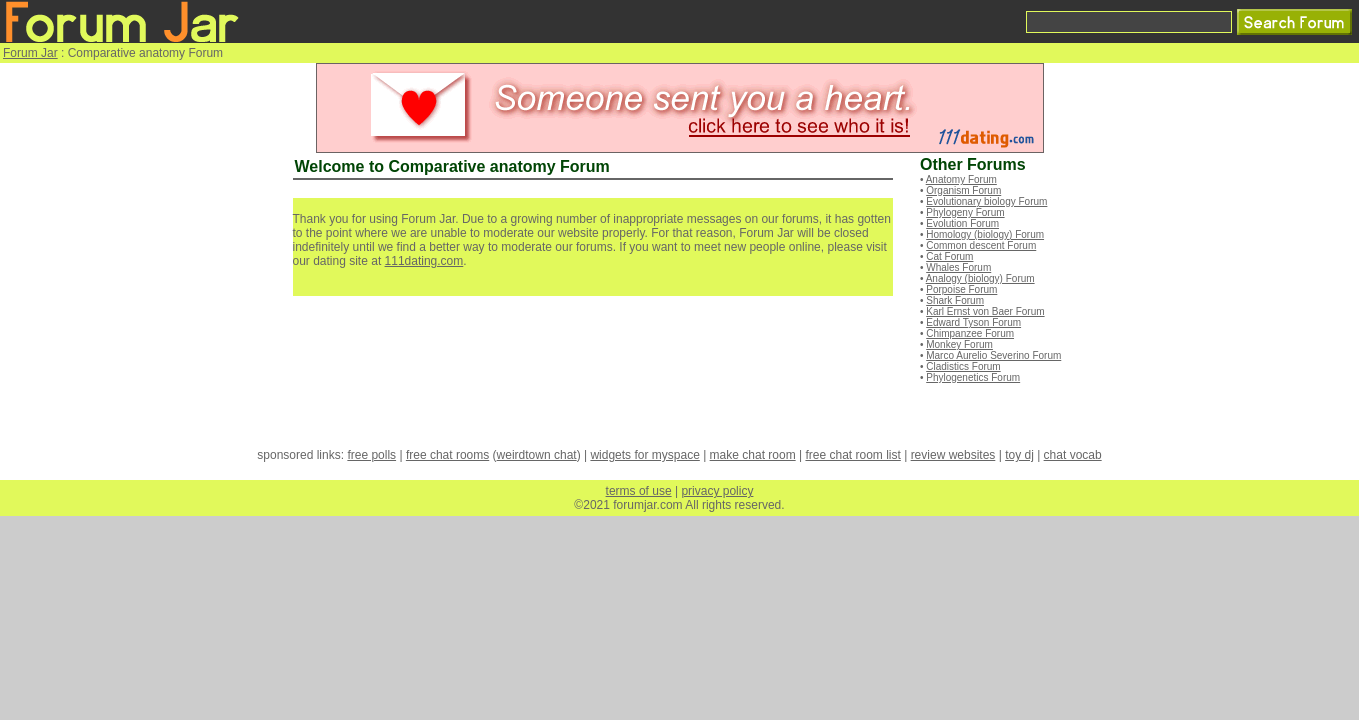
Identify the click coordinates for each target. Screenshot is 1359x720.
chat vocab (1073, 455)
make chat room (753, 455)
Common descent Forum (981, 245)
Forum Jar (30, 53)
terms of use (639, 491)
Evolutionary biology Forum (986, 201)
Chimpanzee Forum (970, 333)
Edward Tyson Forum (973, 322)
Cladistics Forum (963, 366)
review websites (953, 455)
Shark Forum (955, 300)
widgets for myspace (644, 455)
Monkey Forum (959, 344)
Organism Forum (963, 190)
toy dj (1019, 455)
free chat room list (852, 455)
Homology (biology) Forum (985, 234)
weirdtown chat (537, 455)
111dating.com (424, 261)
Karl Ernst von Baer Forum (985, 311)
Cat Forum (949, 256)
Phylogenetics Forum (973, 377)
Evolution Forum (962, 223)
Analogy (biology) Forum (980, 278)
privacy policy (717, 491)
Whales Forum (958, 267)
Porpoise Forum (961, 289)
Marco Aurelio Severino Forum (993, 355)
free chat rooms (447, 455)
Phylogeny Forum (965, 212)
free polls (371, 455)
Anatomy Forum (961, 179)
